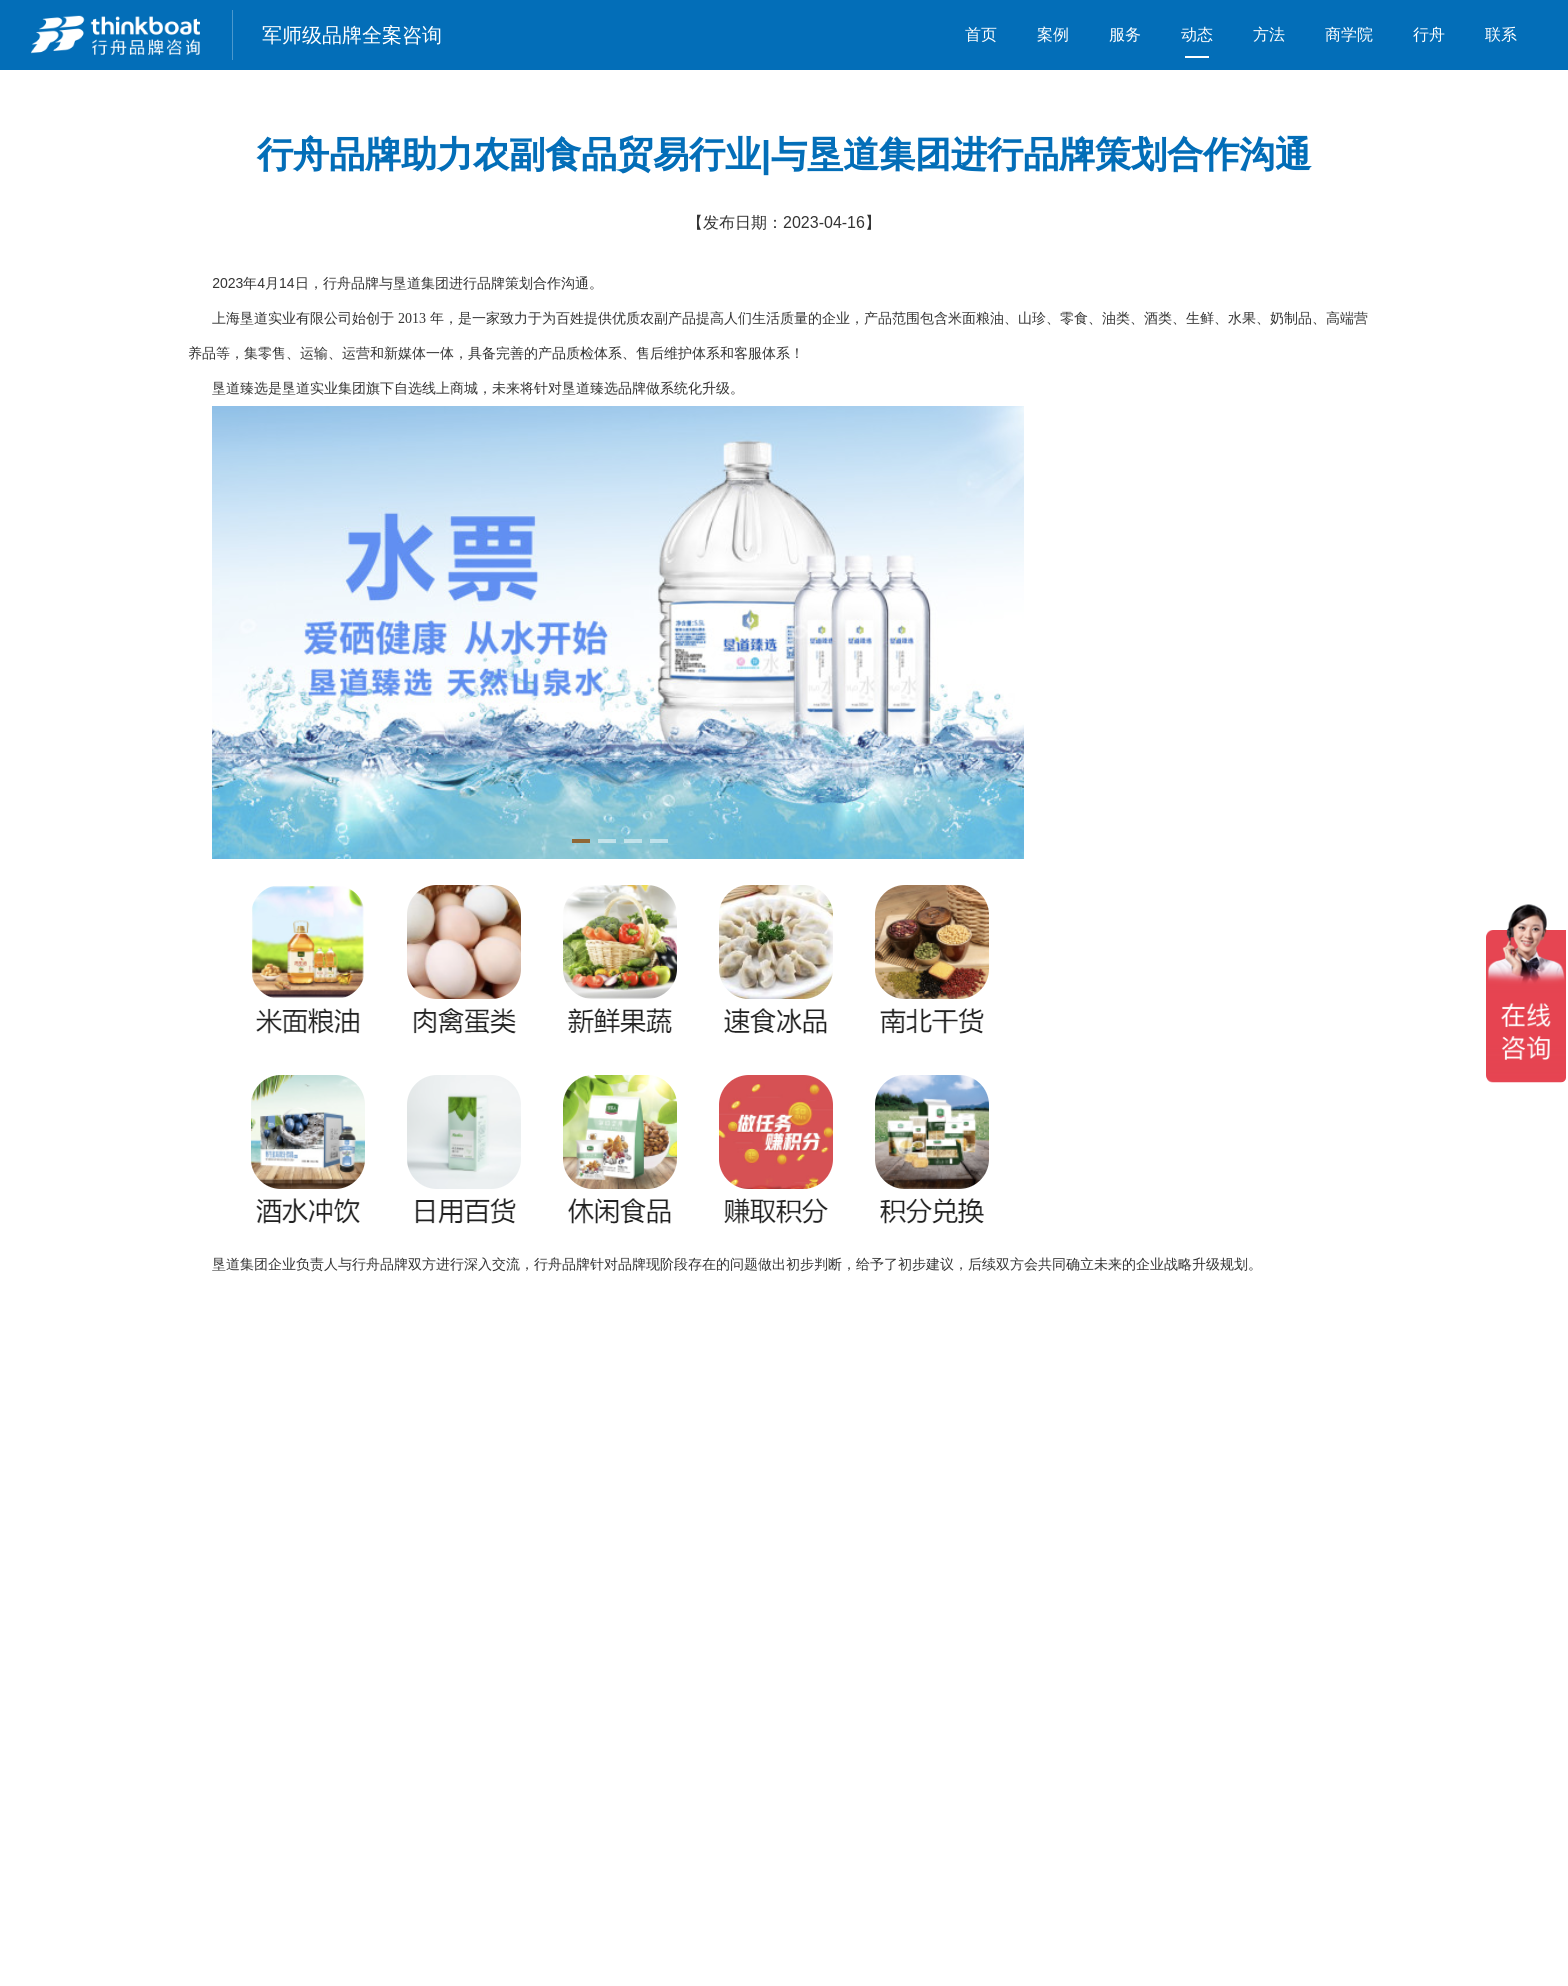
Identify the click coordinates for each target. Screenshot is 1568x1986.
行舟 (1429, 34)
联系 (1501, 34)
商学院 (1349, 34)
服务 (1125, 34)
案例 (1053, 34)
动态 (1197, 34)
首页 (981, 34)
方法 (1269, 34)
